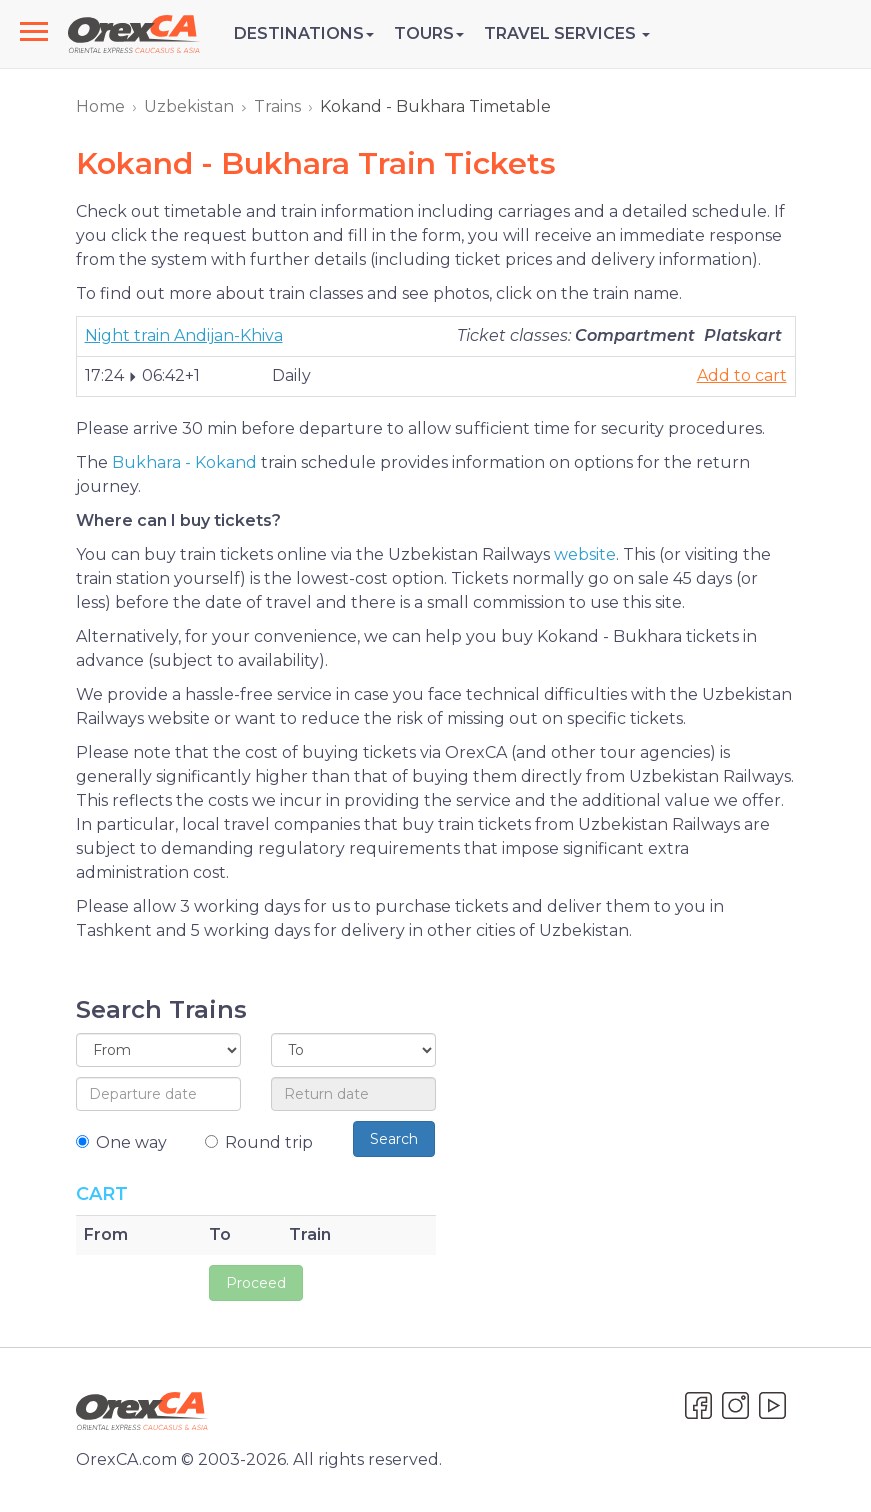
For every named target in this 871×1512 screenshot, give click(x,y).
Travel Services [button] (567, 33)
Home (100, 106)
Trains (277, 106)
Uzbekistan (189, 106)
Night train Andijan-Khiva (184, 335)
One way (121, 1142)
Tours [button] (429, 33)
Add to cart (742, 375)
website (585, 554)
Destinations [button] (304, 33)
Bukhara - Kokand (184, 462)
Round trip (259, 1142)
